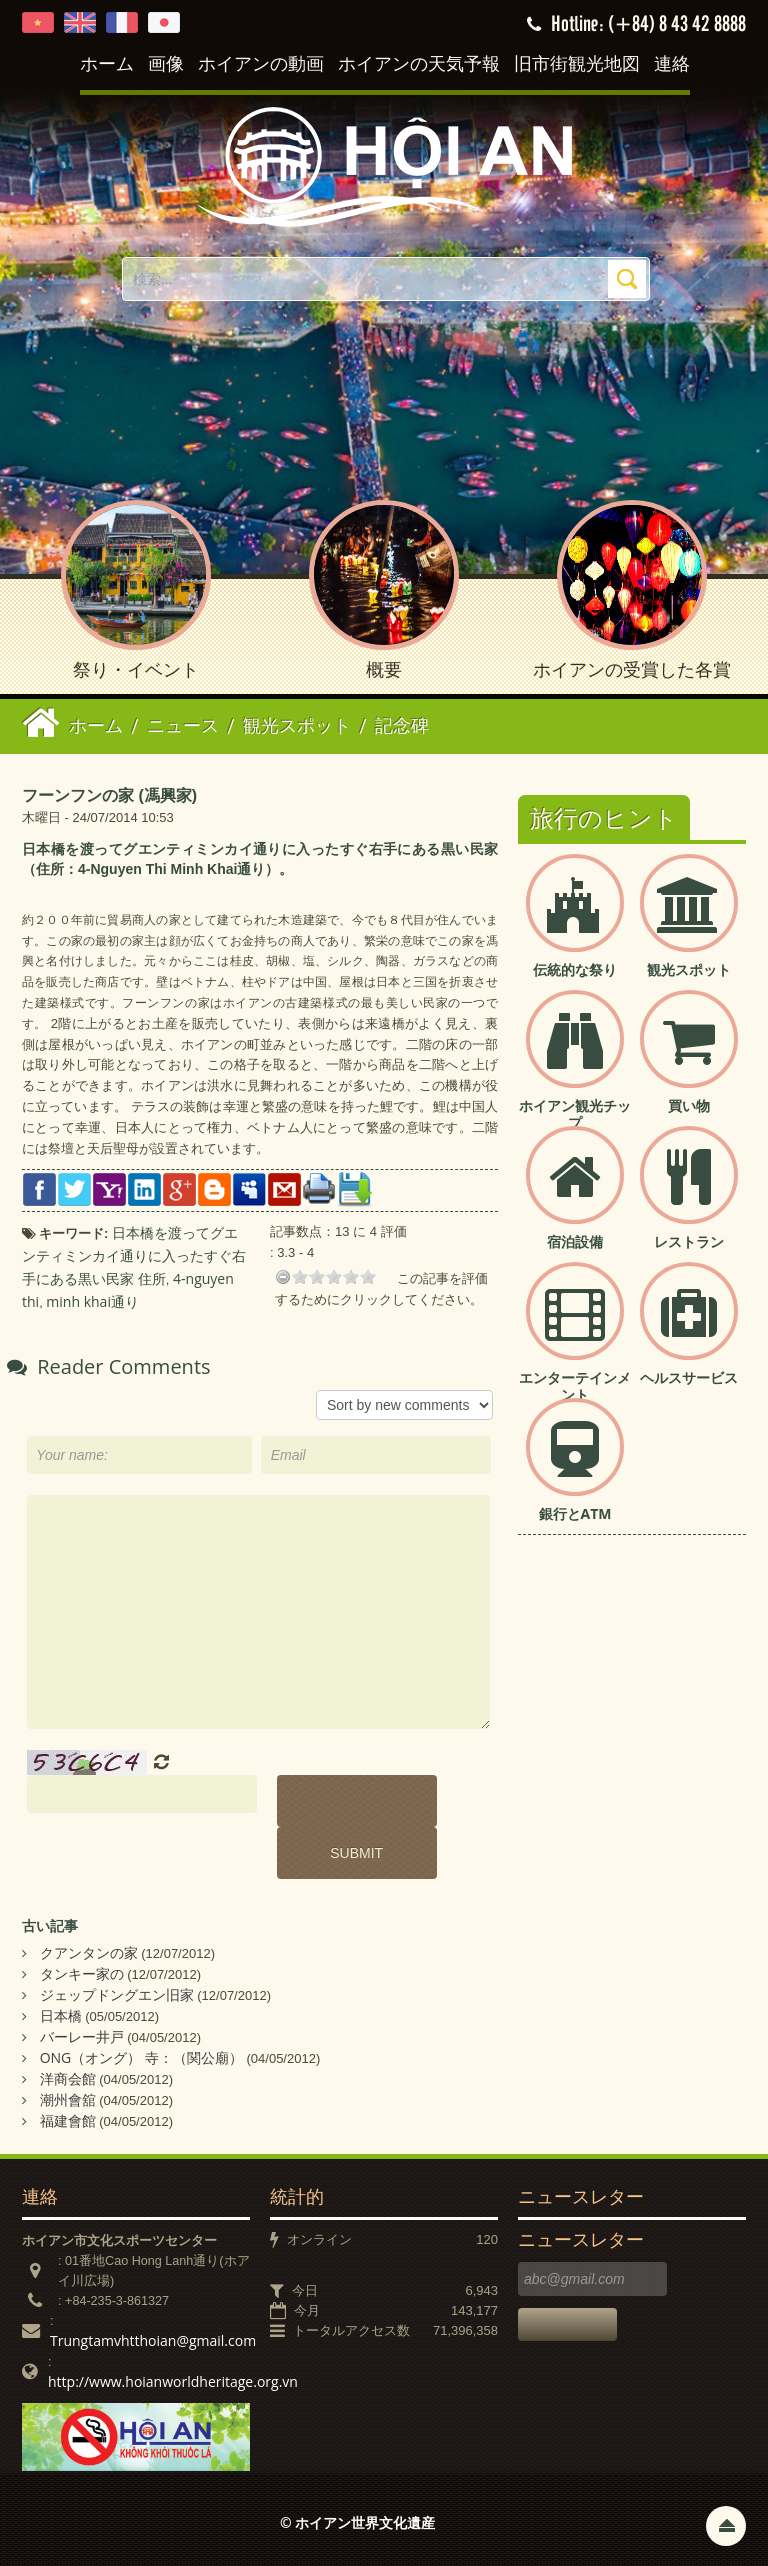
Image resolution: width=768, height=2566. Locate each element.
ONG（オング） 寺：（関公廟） (141, 2057)
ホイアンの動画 (261, 65)
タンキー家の (82, 1973)
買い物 (689, 1105)
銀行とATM (575, 1513)
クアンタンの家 (89, 1952)
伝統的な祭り (575, 969)
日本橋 (61, 2015)
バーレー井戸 (82, 2036)
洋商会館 (68, 2078)
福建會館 (68, 2120)
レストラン (689, 1241)
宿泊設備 (575, 1241)
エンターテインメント (575, 1386)
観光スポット (689, 969)
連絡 (672, 65)
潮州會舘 (68, 2099)
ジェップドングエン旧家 (117, 1994)
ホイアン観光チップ (575, 1114)
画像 (166, 65)
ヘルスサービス (689, 1377)
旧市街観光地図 (577, 65)
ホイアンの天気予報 (419, 65)
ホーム (107, 65)
